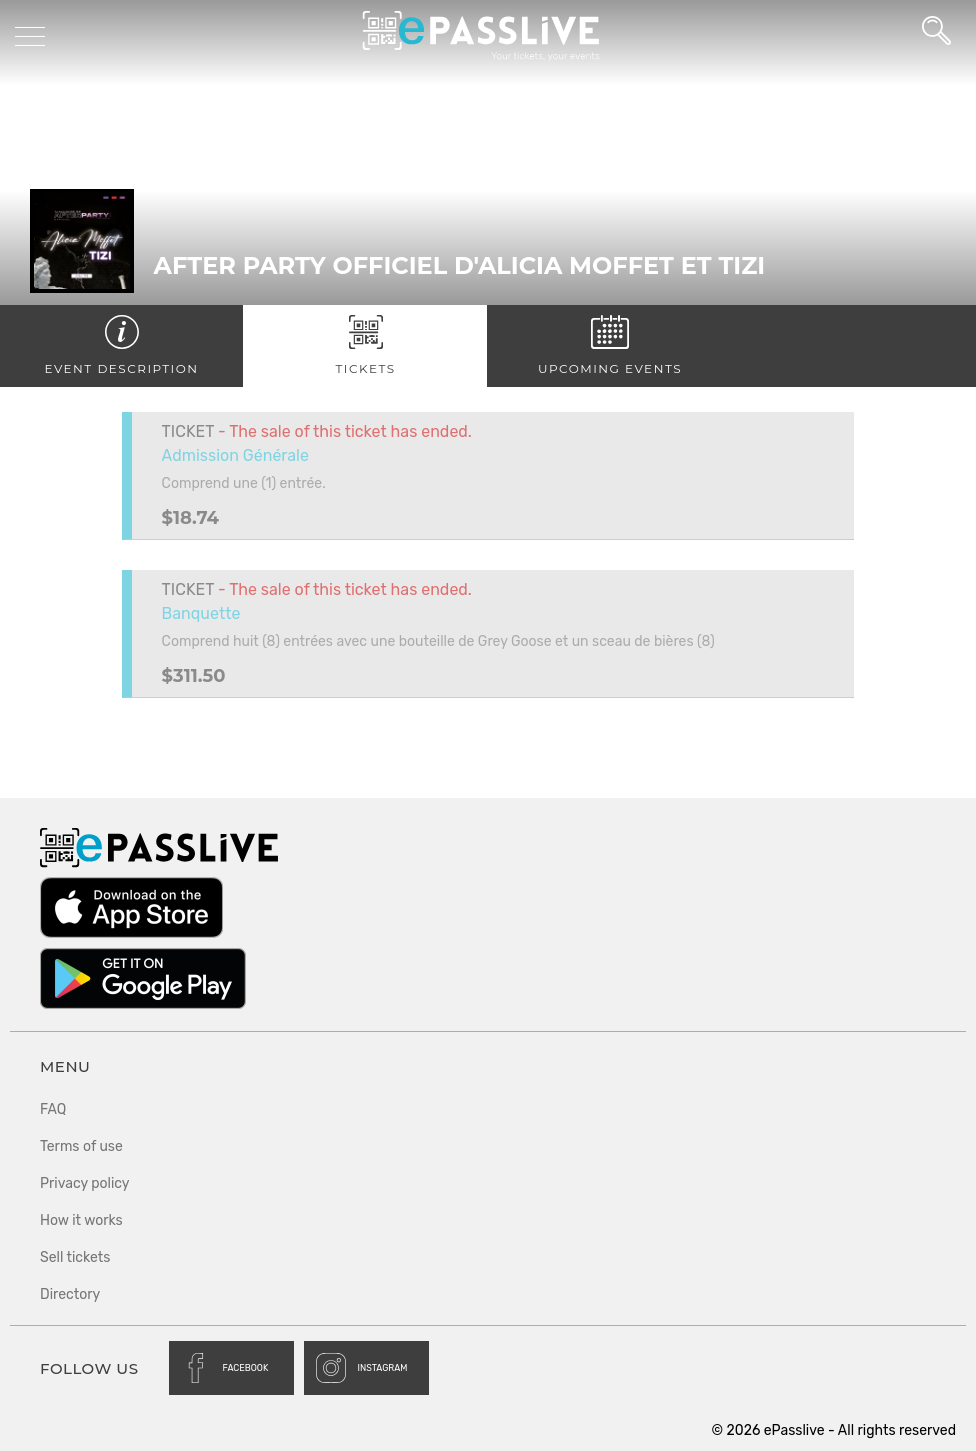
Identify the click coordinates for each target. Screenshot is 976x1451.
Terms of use (81, 1146)
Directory (70, 1294)
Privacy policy (85, 1183)
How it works (81, 1220)
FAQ (53, 1109)
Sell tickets (75, 1257)
